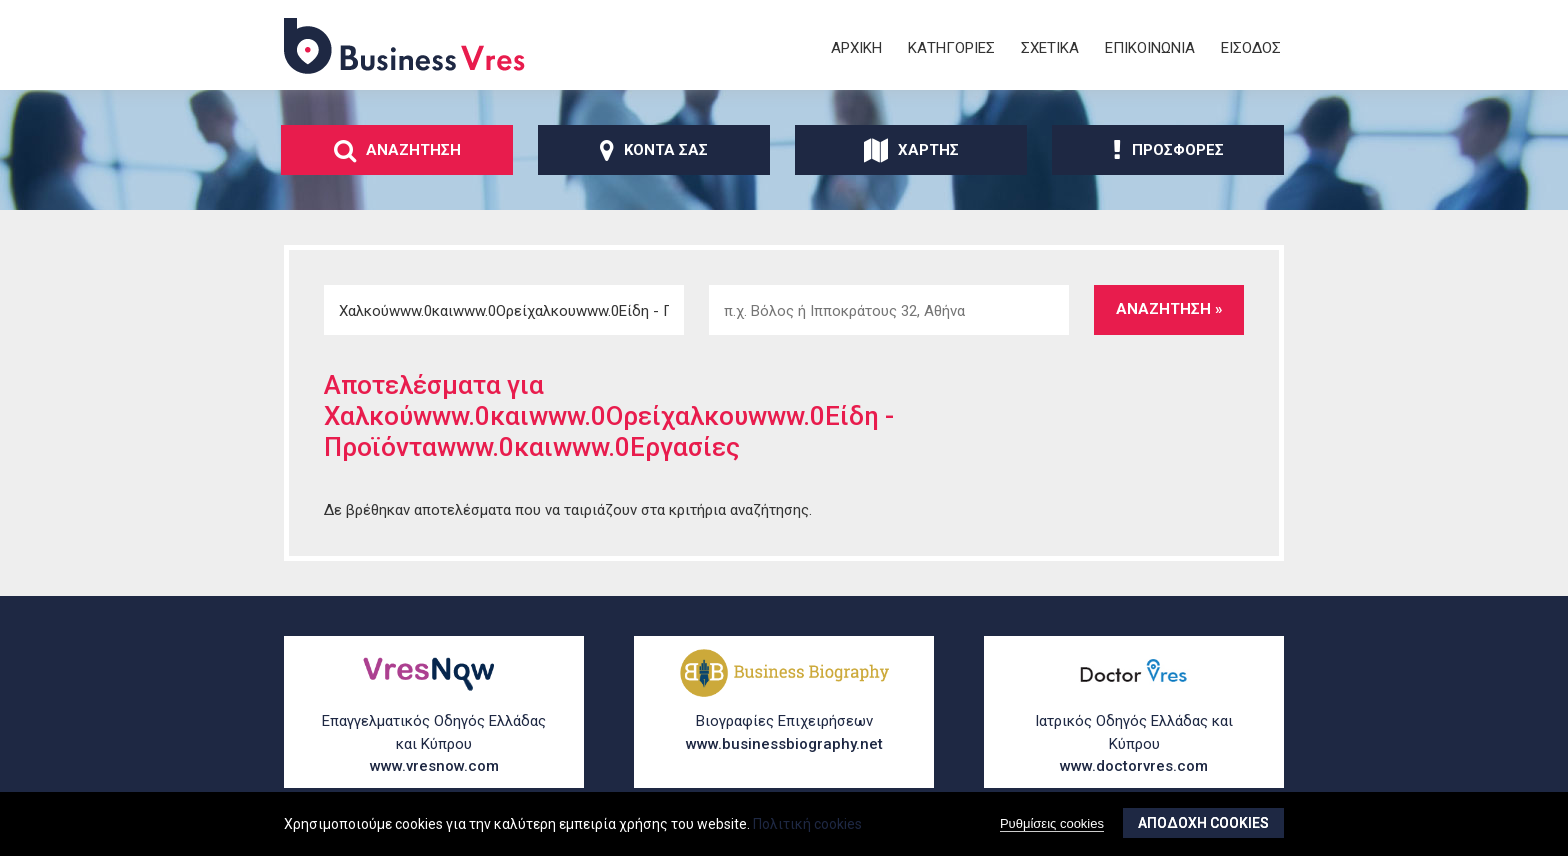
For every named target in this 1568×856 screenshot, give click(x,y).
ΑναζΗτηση (397, 150)
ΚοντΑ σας (654, 150)
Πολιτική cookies (807, 824)
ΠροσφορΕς (1168, 150)
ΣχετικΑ (1050, 48)
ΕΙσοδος (1251, 48)
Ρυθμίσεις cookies (1052, 823)
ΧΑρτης (911, 150)
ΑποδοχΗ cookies (1203, 823)
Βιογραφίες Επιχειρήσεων (784, 733)
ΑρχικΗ (856, 48)
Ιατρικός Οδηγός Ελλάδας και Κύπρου (1134, 745)
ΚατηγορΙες (951, 48)
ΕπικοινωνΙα (1150, 48)
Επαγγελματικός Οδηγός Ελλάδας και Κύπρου (434, 745)
